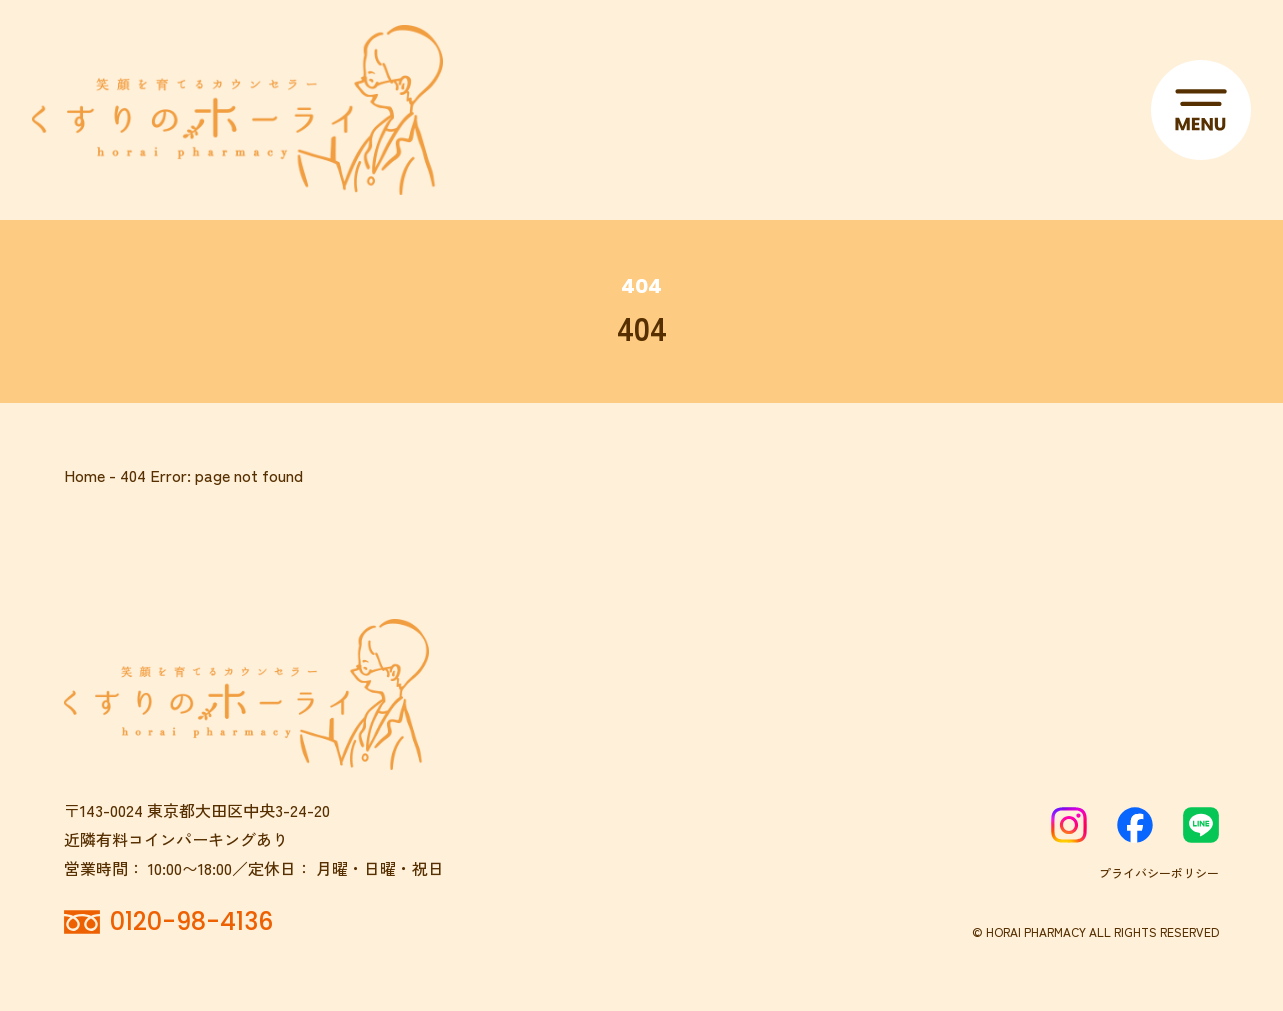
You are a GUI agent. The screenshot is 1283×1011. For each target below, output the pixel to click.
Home (84, 475)
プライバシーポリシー (1159, 872)
